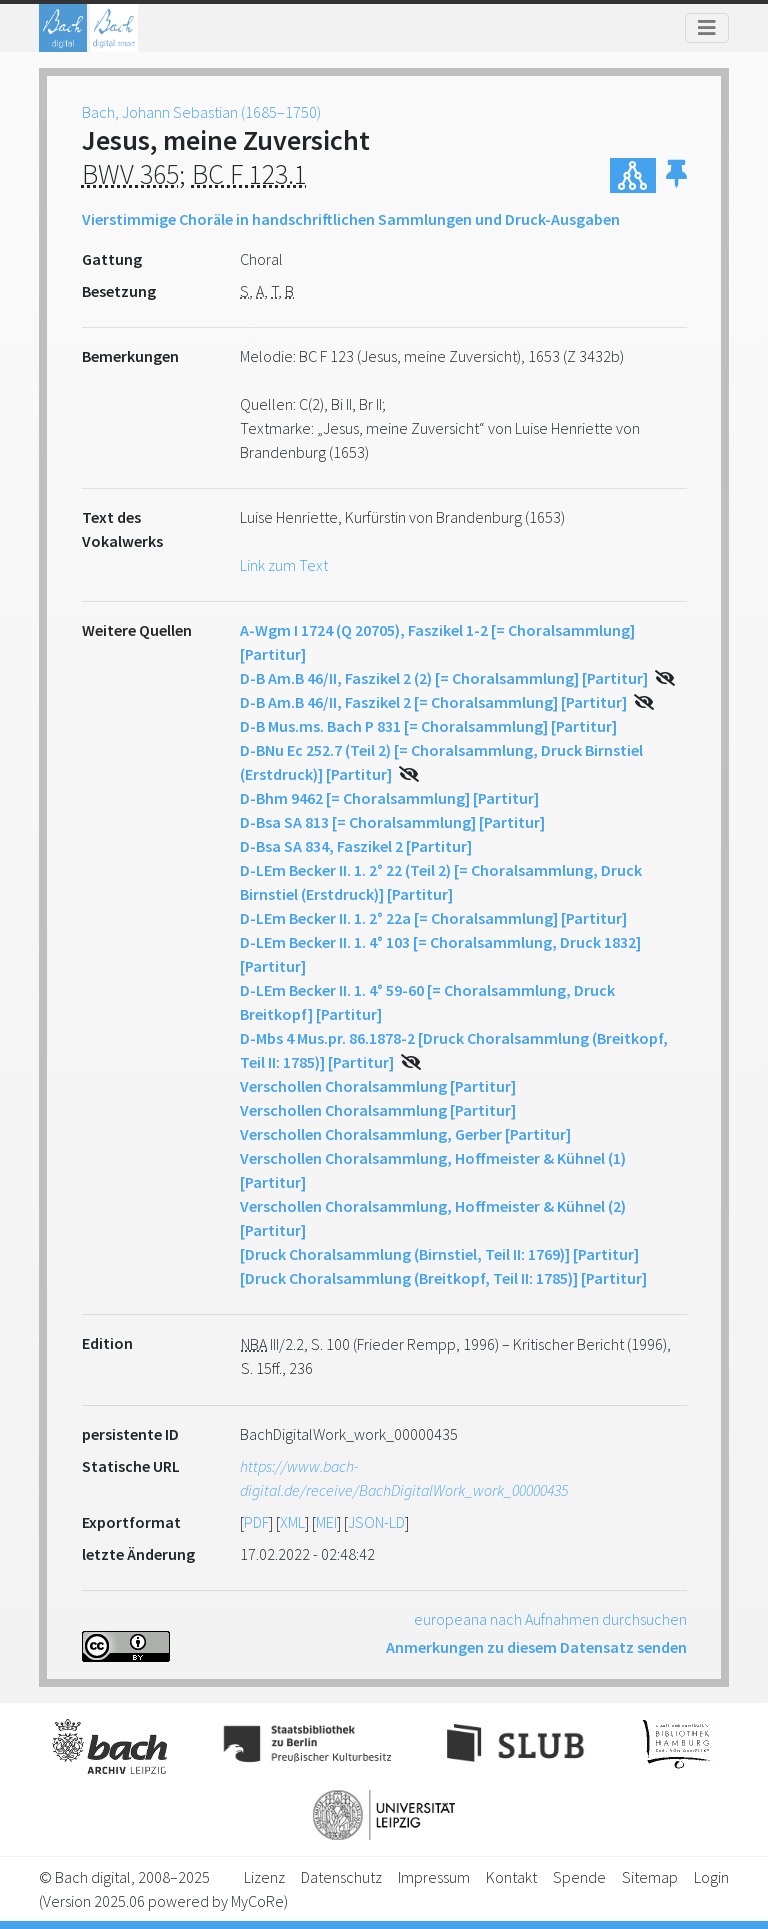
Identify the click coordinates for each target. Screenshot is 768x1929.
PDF (256, 1522)
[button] (676, 175)
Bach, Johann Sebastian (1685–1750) (201, 112)
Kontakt (511, 1877)
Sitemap (650, 1877)
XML (292, 1522)
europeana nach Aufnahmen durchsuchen (550, 1619)
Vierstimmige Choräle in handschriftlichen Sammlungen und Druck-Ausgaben (351, 219)
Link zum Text (284, 565)
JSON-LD (376, 1522)
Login (711, 1877)
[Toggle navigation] (707, 28)
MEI (326, 1522)
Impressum (434, 1877)
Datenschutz (341, 1877)
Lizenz (264, 1877)
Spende (579, 1877)
